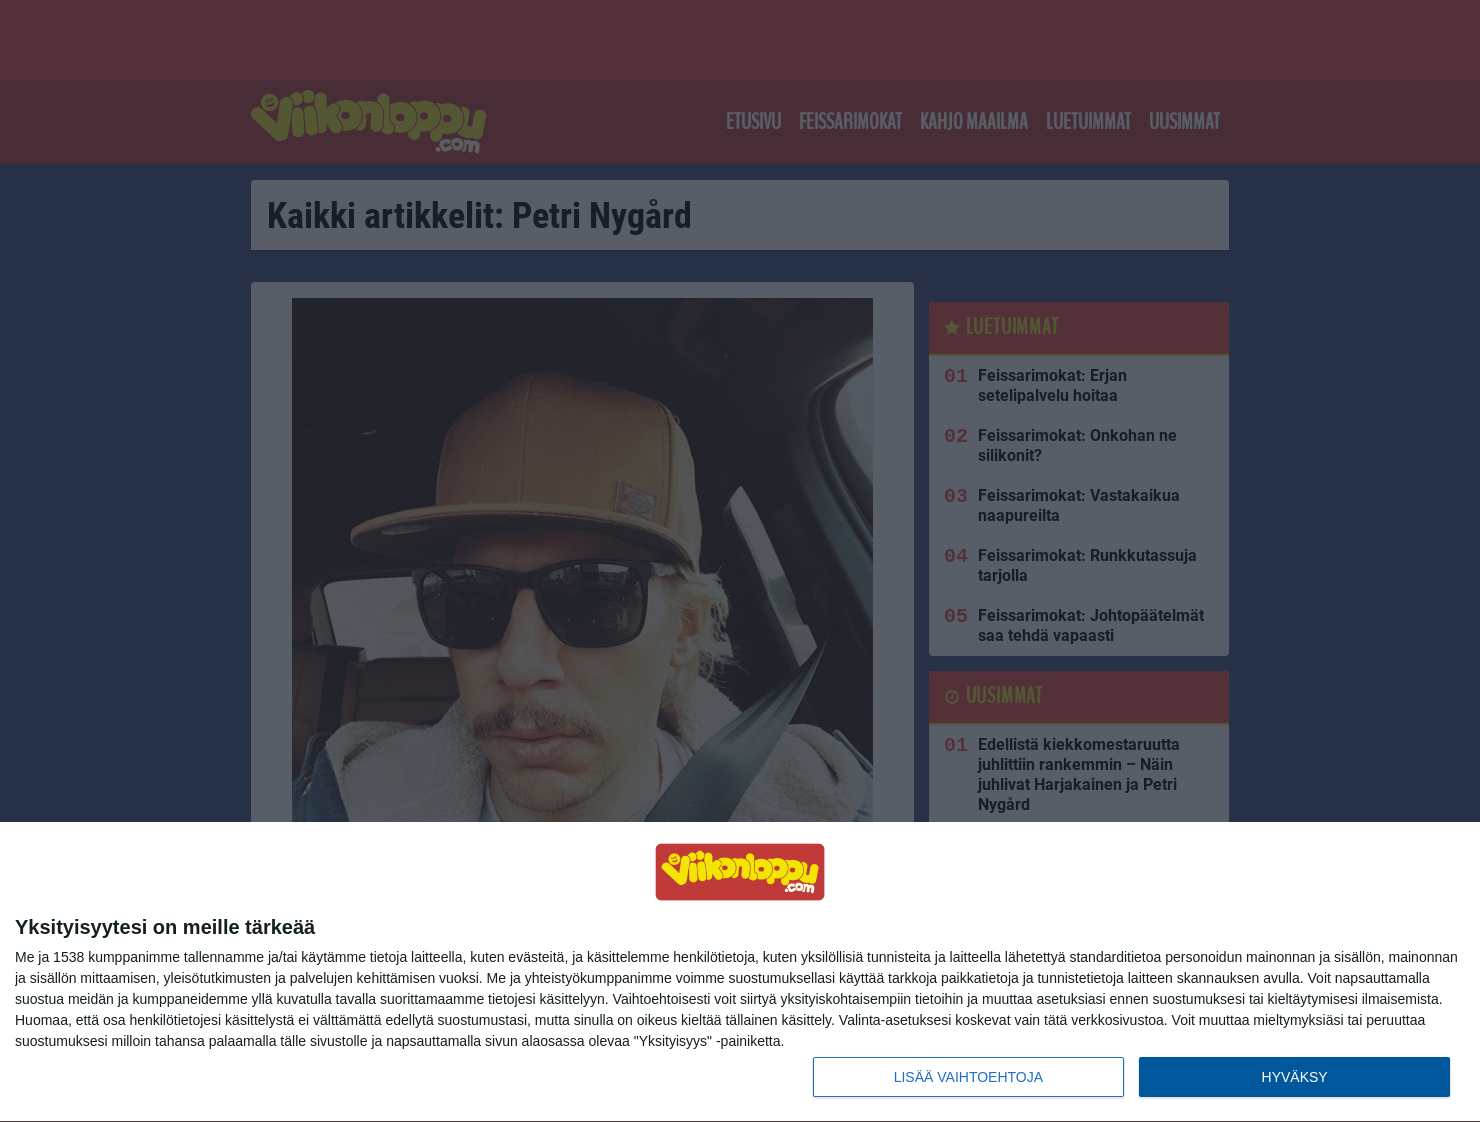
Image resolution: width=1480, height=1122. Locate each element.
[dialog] (740, 972)
